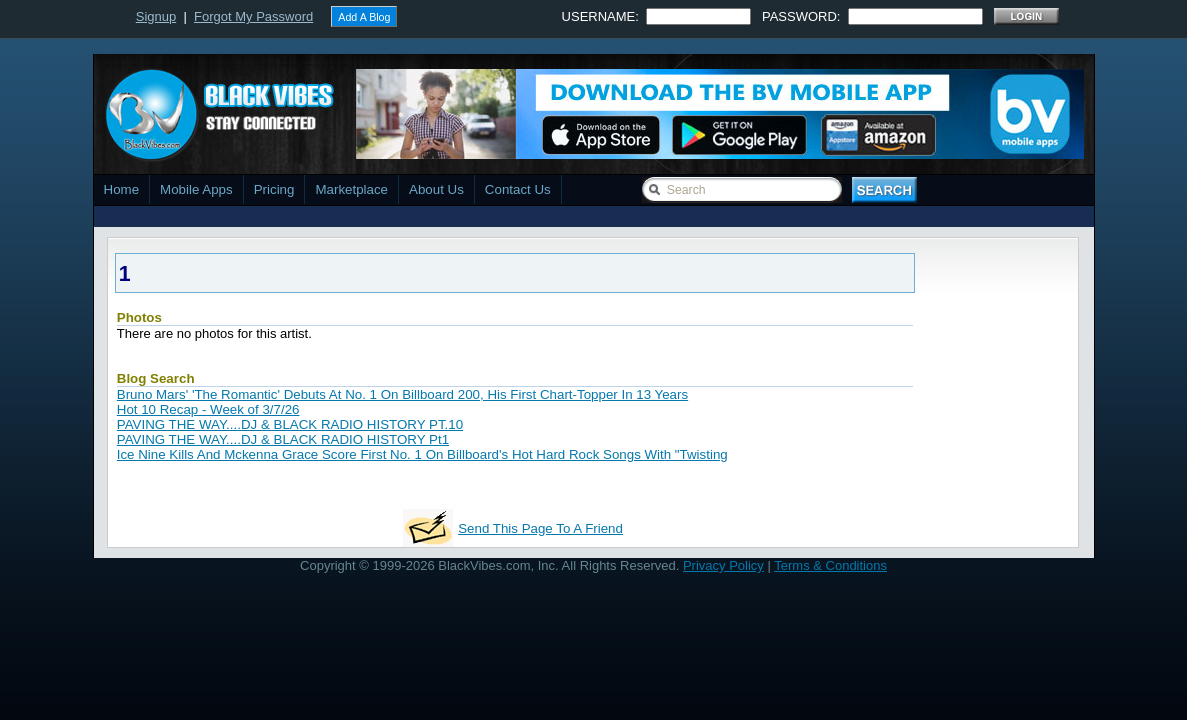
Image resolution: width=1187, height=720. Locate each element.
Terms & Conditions (830, 565)
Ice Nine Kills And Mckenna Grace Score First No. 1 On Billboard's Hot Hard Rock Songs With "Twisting (422, 454)
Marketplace (351, 189)
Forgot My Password (253, 16)
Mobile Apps (196, 189)
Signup (156, 16)
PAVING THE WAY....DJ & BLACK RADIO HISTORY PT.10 (290, 424)
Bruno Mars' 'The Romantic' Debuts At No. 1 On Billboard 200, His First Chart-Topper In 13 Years (402, 394)
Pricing (274, 189)
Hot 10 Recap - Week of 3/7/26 (208, 409)
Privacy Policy (723, 565)
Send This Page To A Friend (540, 528)
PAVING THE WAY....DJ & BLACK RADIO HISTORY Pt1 (283, 439)
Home (122, 189)
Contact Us (518, 189)
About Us (436, 189)
